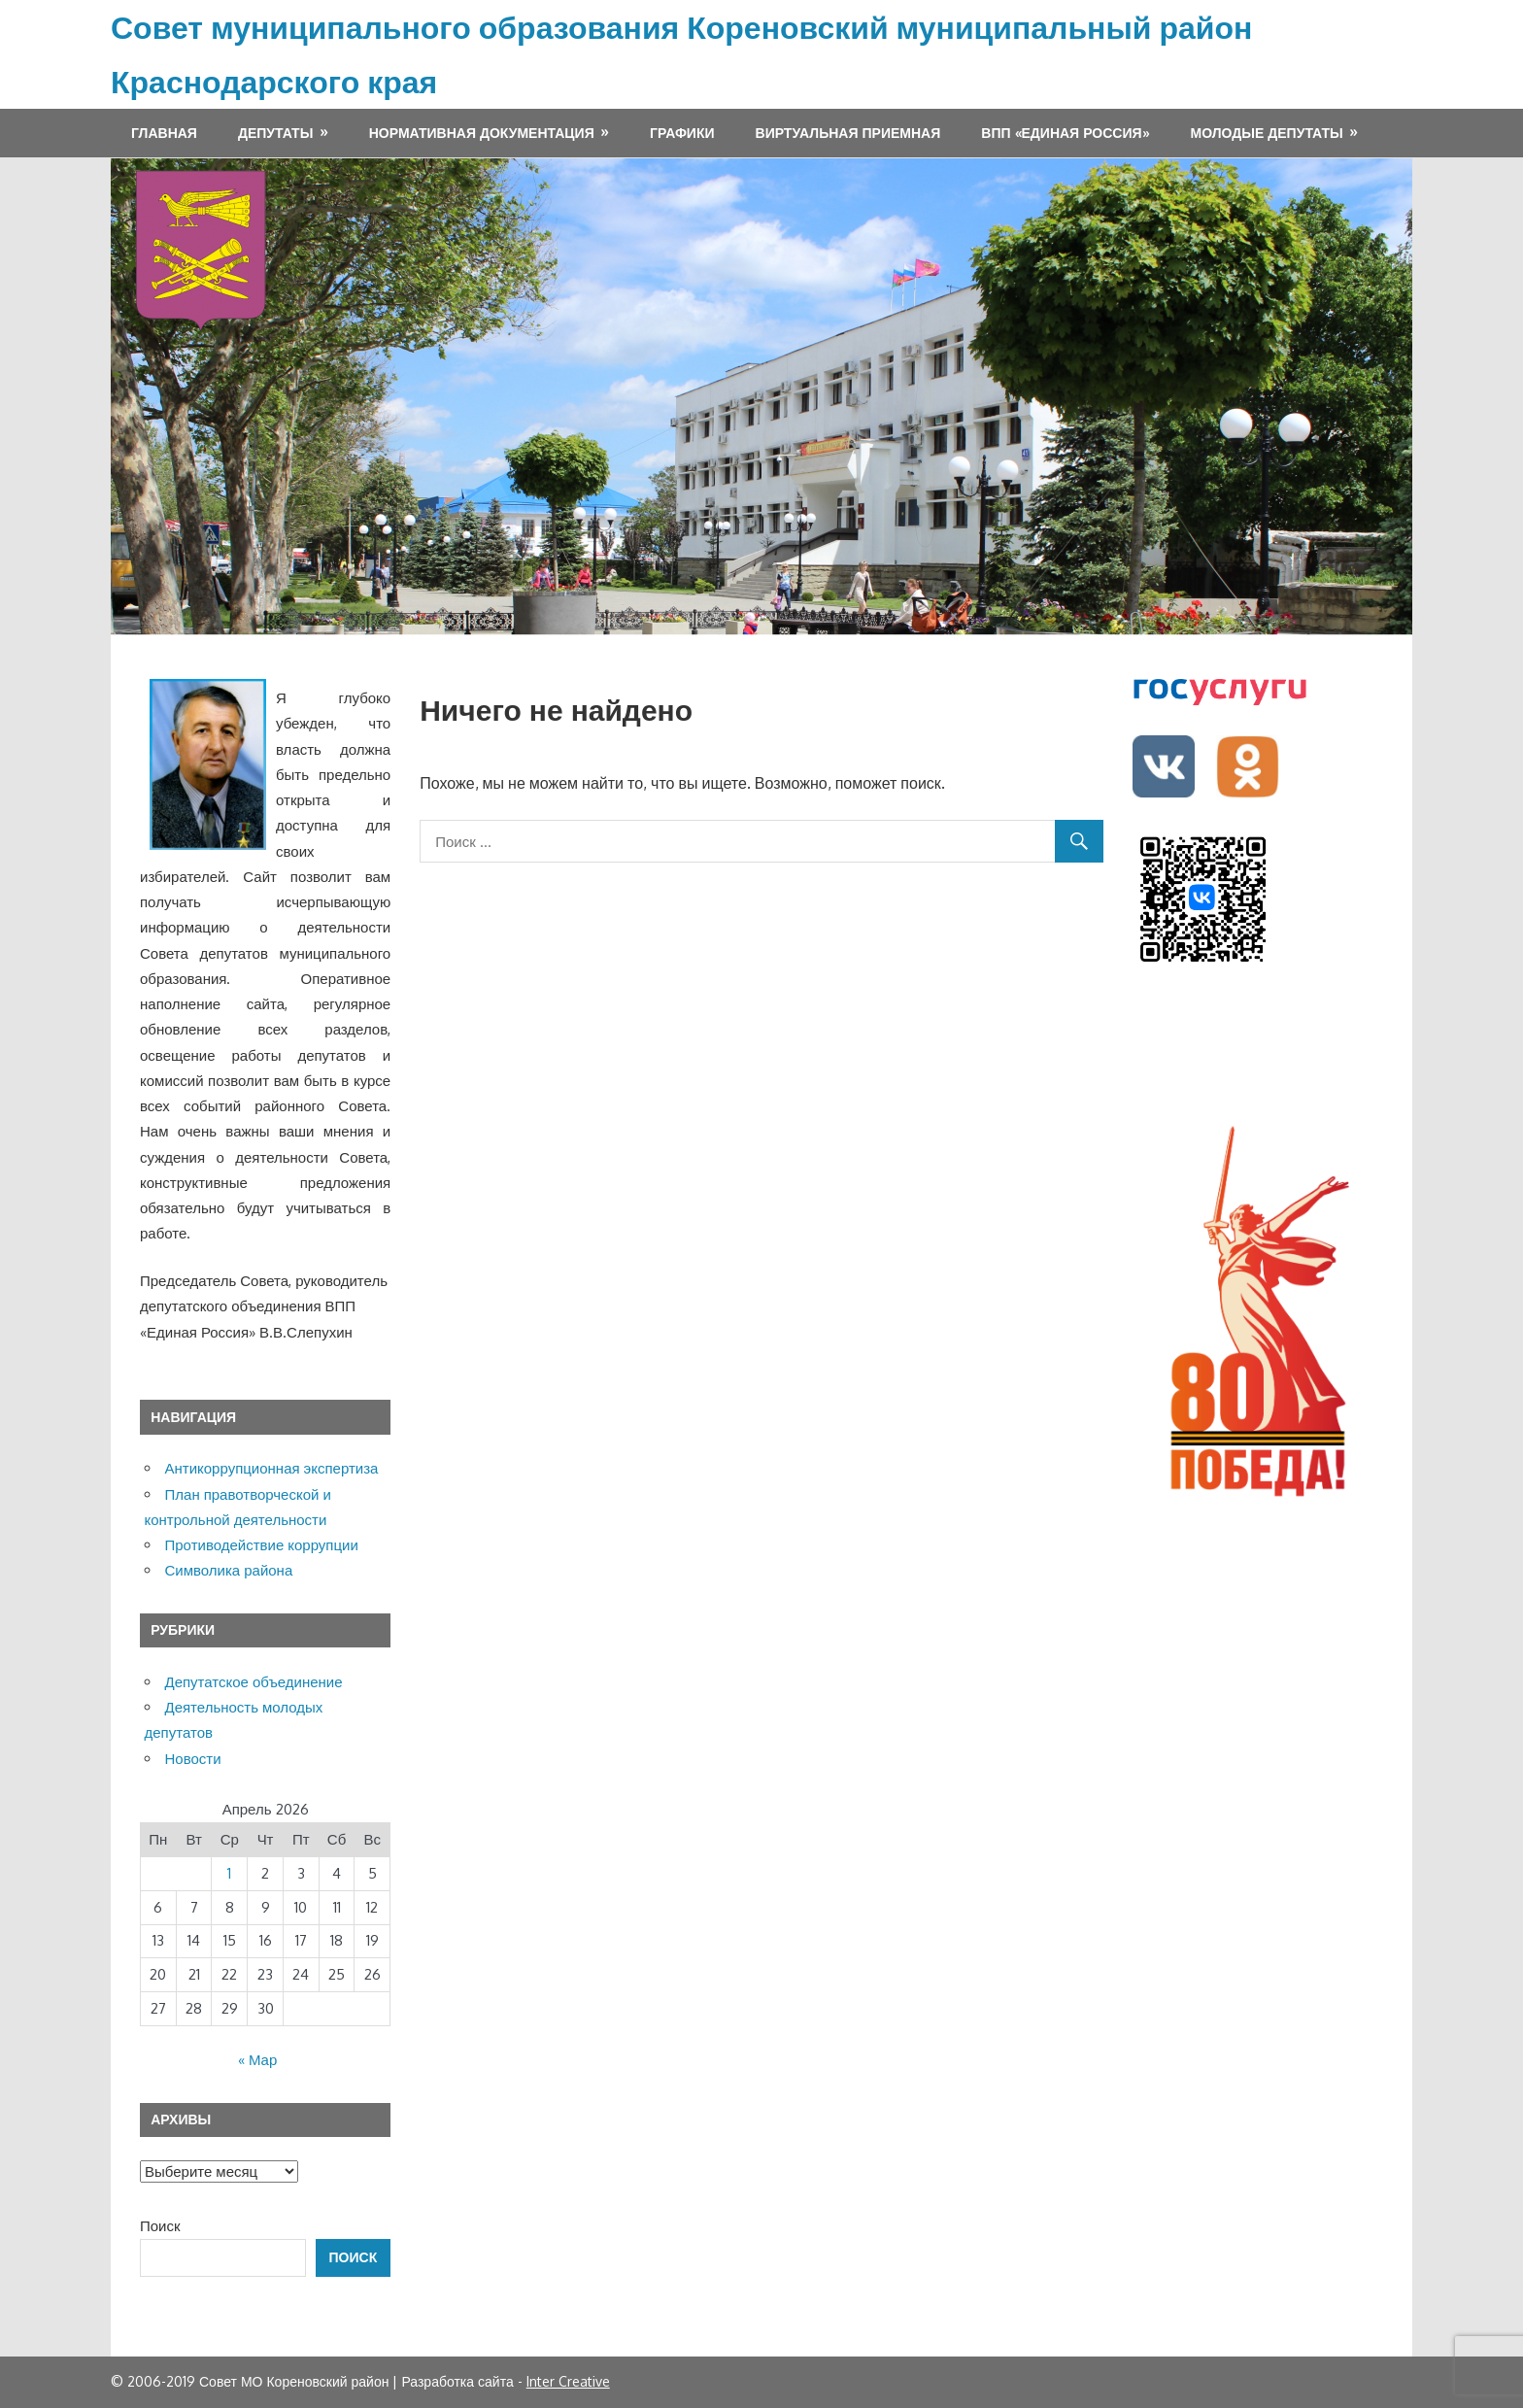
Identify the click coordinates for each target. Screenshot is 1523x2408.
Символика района (229, 1570)
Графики (682, 132)
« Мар (257, 2060)
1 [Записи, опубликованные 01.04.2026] (229, 1873)
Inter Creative (568, 2381)
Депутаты (275, 132)
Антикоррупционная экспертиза (272, 1468)
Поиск (160, 2226)
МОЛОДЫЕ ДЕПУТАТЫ (1267, 132)
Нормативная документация (481, 132)
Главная (164, 132)
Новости (193, 1758)
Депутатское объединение (254, 1682)
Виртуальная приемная (848, 132)
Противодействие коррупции (261, 1545)
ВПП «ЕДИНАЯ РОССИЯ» (1065, 132)
